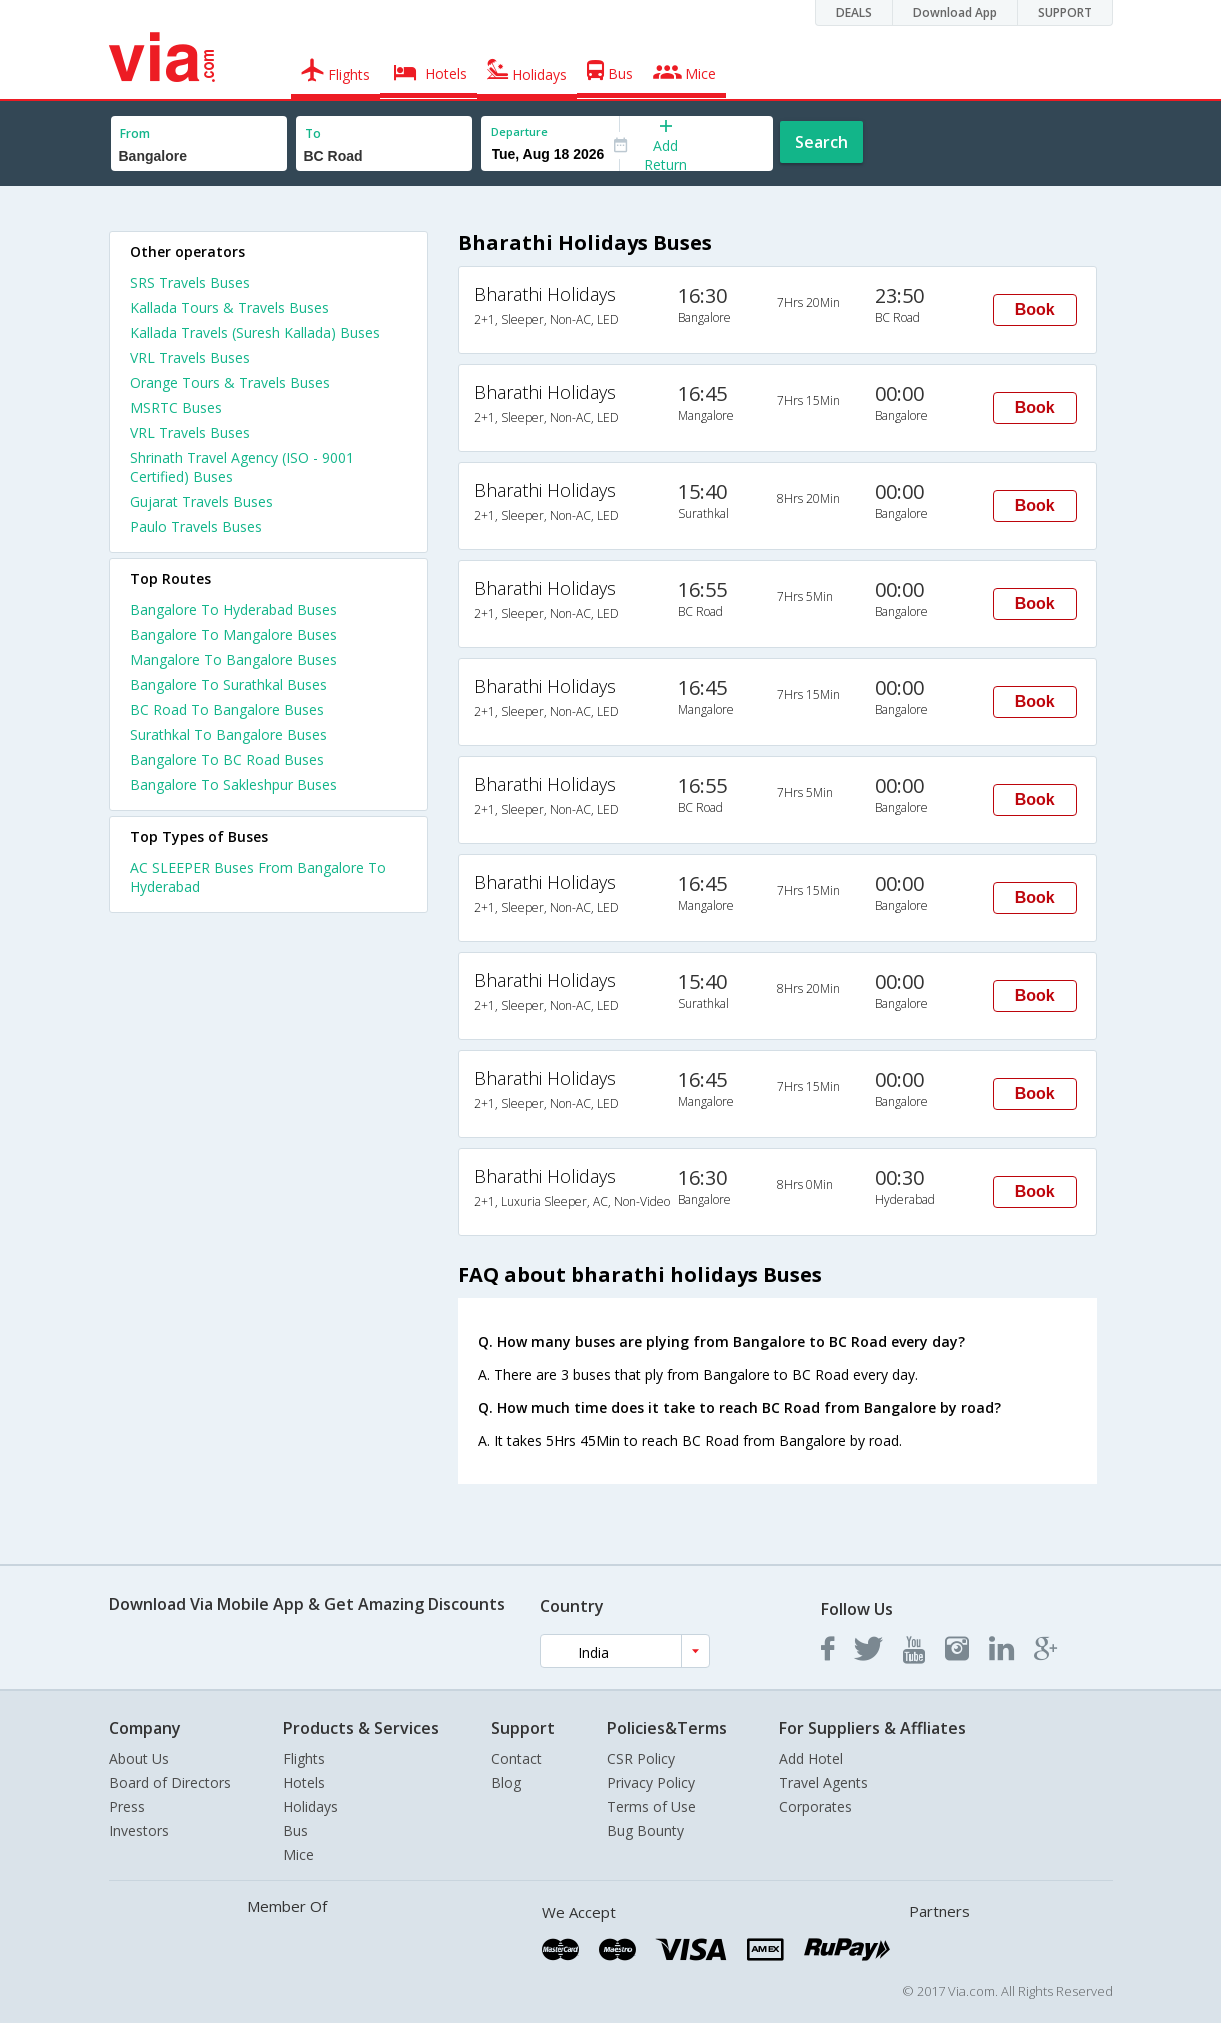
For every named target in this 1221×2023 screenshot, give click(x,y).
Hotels (304, 1782)
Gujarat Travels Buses (201, 501)
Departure (519, 131)
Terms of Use (651, 1806)
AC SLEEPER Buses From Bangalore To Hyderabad (258, 877)
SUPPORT (1065, 12)
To (313, 133)
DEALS (854, 12)
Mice (298, 1854)
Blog (506, 1782)
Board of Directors (170, 1782)
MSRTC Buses (176, 407)
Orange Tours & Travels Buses (230, 382)
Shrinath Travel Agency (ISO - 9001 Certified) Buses (242, 467)
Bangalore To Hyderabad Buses (233, 609)
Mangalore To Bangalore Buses (233, 659)
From (135, 133)
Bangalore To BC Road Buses (227, 759)
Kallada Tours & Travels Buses (229, 307)
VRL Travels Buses (190, 357)
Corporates (815, 1806)
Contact (516, 1758)
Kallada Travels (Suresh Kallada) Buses (255, 332)
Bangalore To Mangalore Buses (233, 634)
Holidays (310, 1806)
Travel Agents (823, 1782)
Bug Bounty (645, 1830)
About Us (139, 1758)
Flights (304, 1758)
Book (1035, 309)
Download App (955, 12)
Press (127, 1806)
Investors (139, 1830)
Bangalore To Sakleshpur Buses (233, 784)
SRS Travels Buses (190, 282)
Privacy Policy (651, 1782)
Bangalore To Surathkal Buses (228, 684)
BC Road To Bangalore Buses (227, 709)
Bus (295, 1830)
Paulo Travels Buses (196, 526)
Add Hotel (811, 1758)
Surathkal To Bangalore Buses (228, 734)
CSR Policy (641, 1758)
